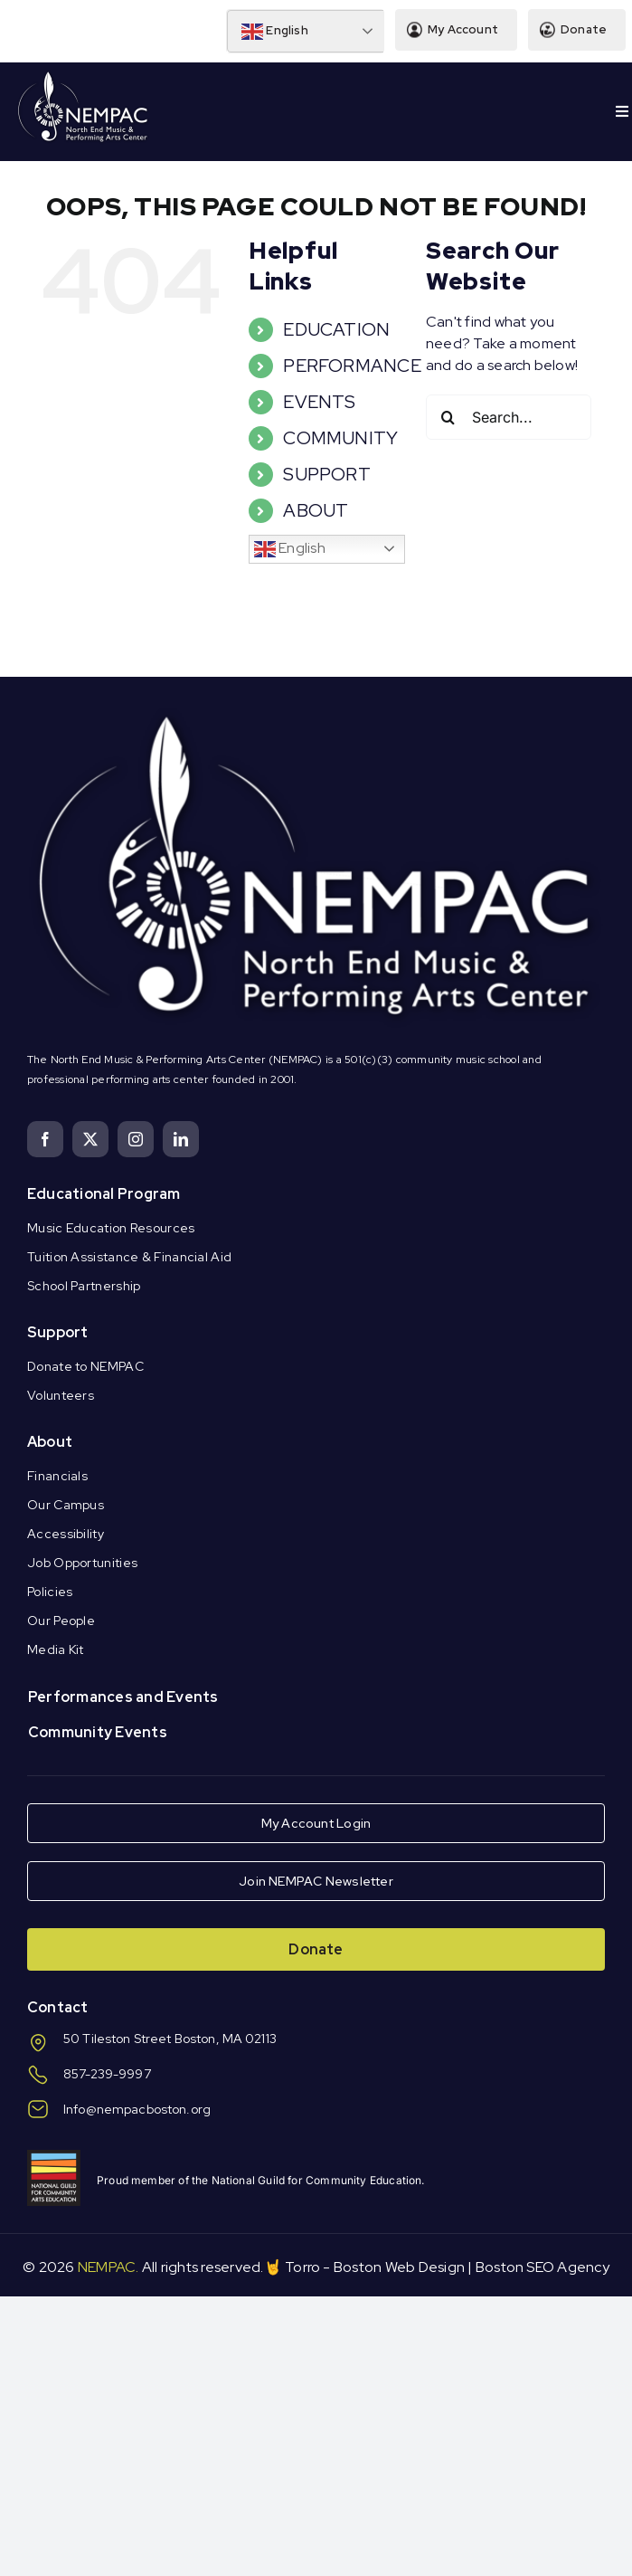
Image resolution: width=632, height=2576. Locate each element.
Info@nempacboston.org (137, 2109)
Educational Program (104, 1193)
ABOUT (315, 510)
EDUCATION (336, 329)
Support (58, 1332)
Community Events (97, 1732)
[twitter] (90, 1139)
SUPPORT (327, 474)
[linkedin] (181, 1139)
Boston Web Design (399, 2267)
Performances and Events (123, 1696)
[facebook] (45, 1139)
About (49, 1441)
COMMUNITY (340, 438)
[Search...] (508, 417)
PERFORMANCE (352, 365)
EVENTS (319, 401)
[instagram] (136, 1139)
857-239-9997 (107, 2074)
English (274, 32)
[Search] (448, 417)
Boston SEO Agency (542, 2267)
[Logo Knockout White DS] (83, 75)
